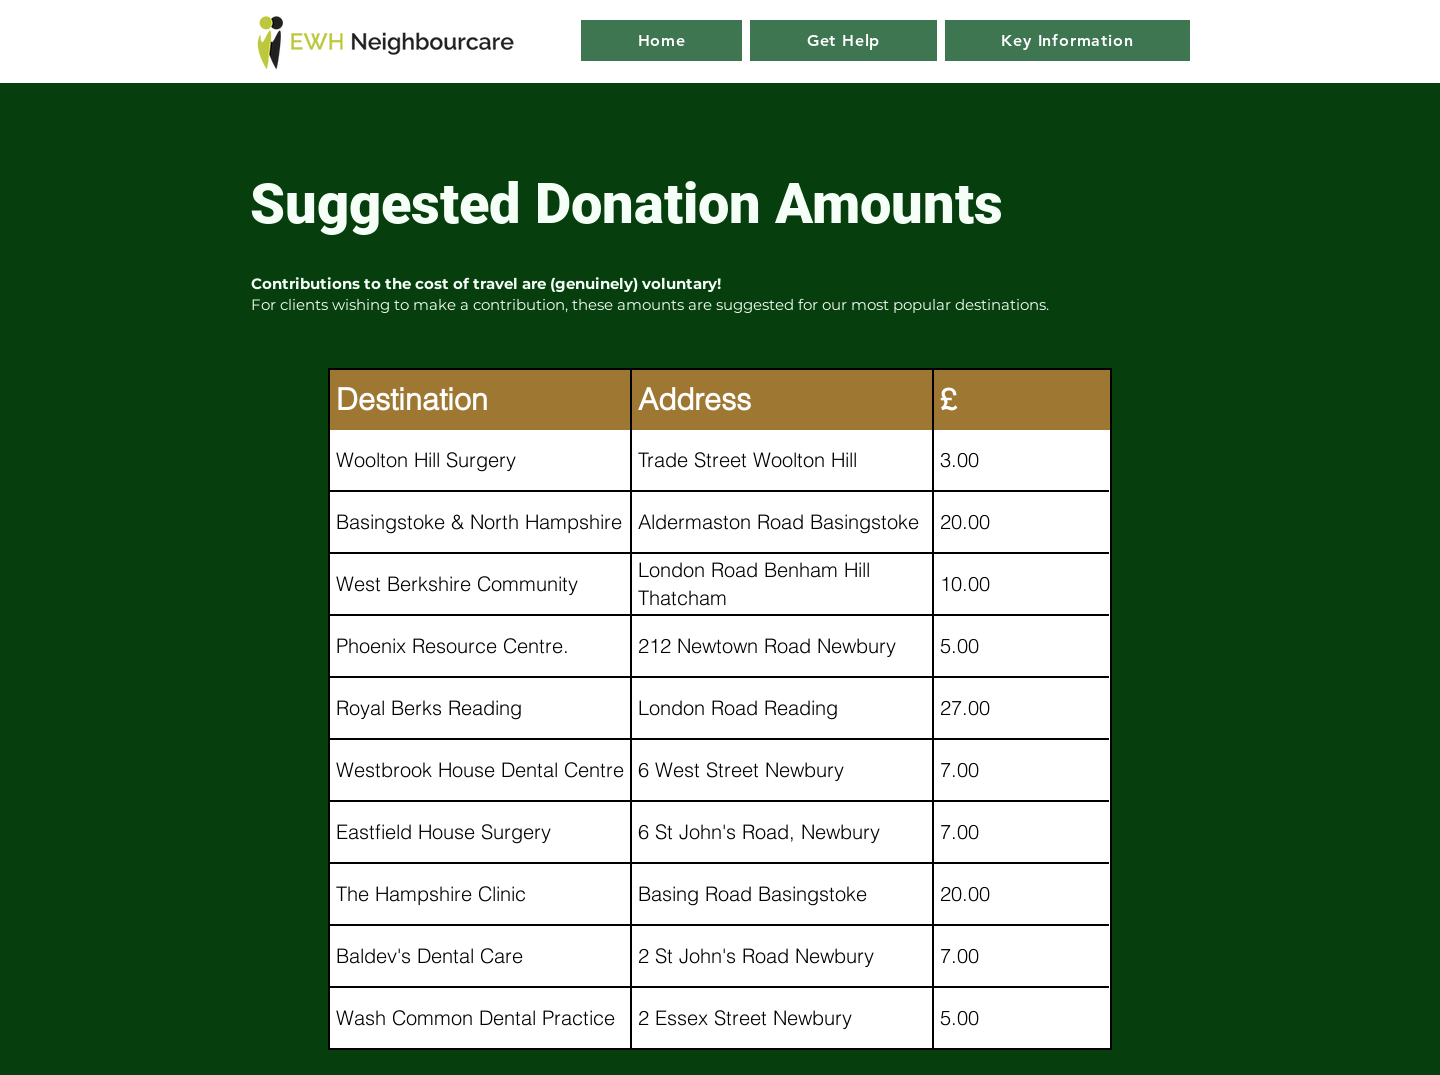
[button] (1067, 40)
